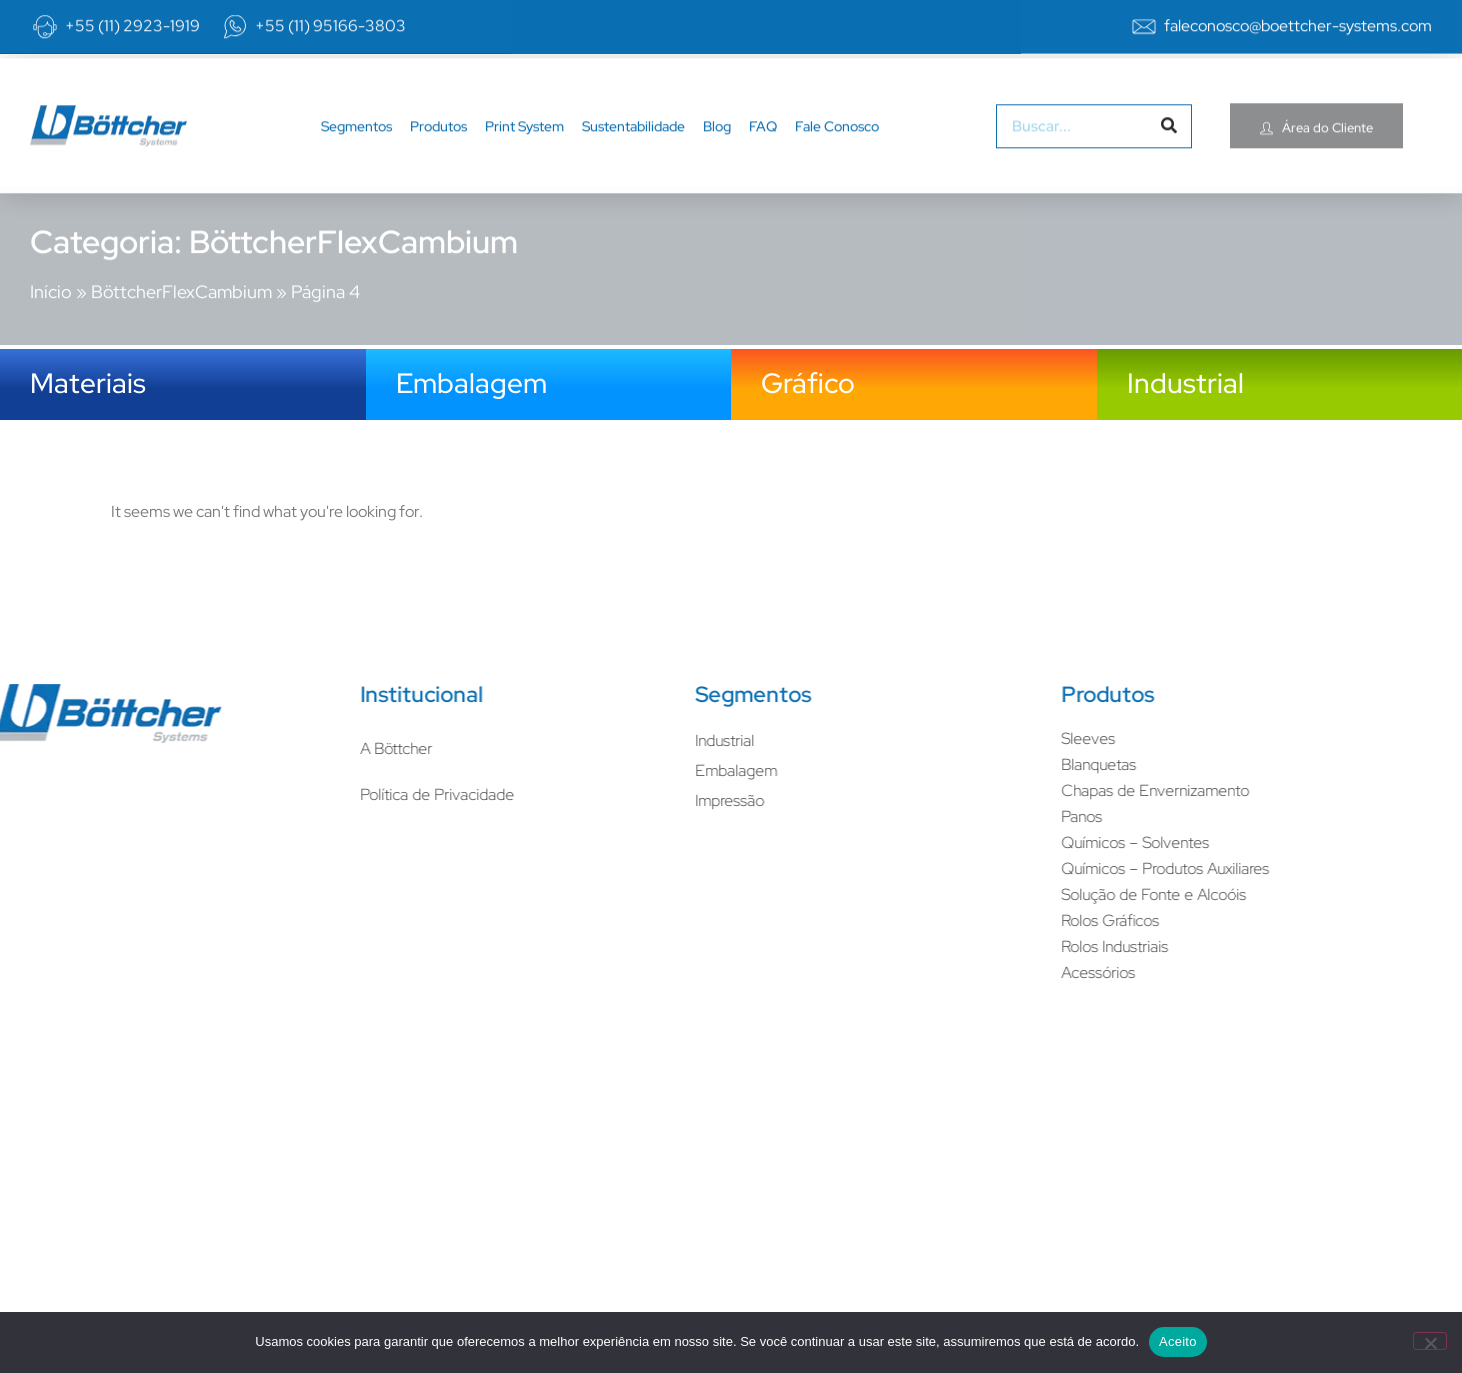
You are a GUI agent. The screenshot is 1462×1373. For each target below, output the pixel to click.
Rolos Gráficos (950, 920)
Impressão (569, 800)
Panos (921, 816)
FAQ (763, 141)
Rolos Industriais (954, 946)
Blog (717, 141)
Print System (524, 141)
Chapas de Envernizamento (995, 790)
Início (51, 274)
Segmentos (356, 141)
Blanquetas (938, 764)
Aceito (1178, 1341)
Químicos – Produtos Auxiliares (1005, 868)
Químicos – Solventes (975, 842)
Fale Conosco (837, 141)
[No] (1430, 1341)
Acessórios (938, 972)
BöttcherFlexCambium (181, 274)
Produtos (438, 141)
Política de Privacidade (277, 794)
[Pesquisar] (1169, 141)
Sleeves (928, 738)
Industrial (564, 740)
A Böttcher (236, 748)
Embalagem (576, 770)
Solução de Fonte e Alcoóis (993, 894)
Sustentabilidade (633, 141)
